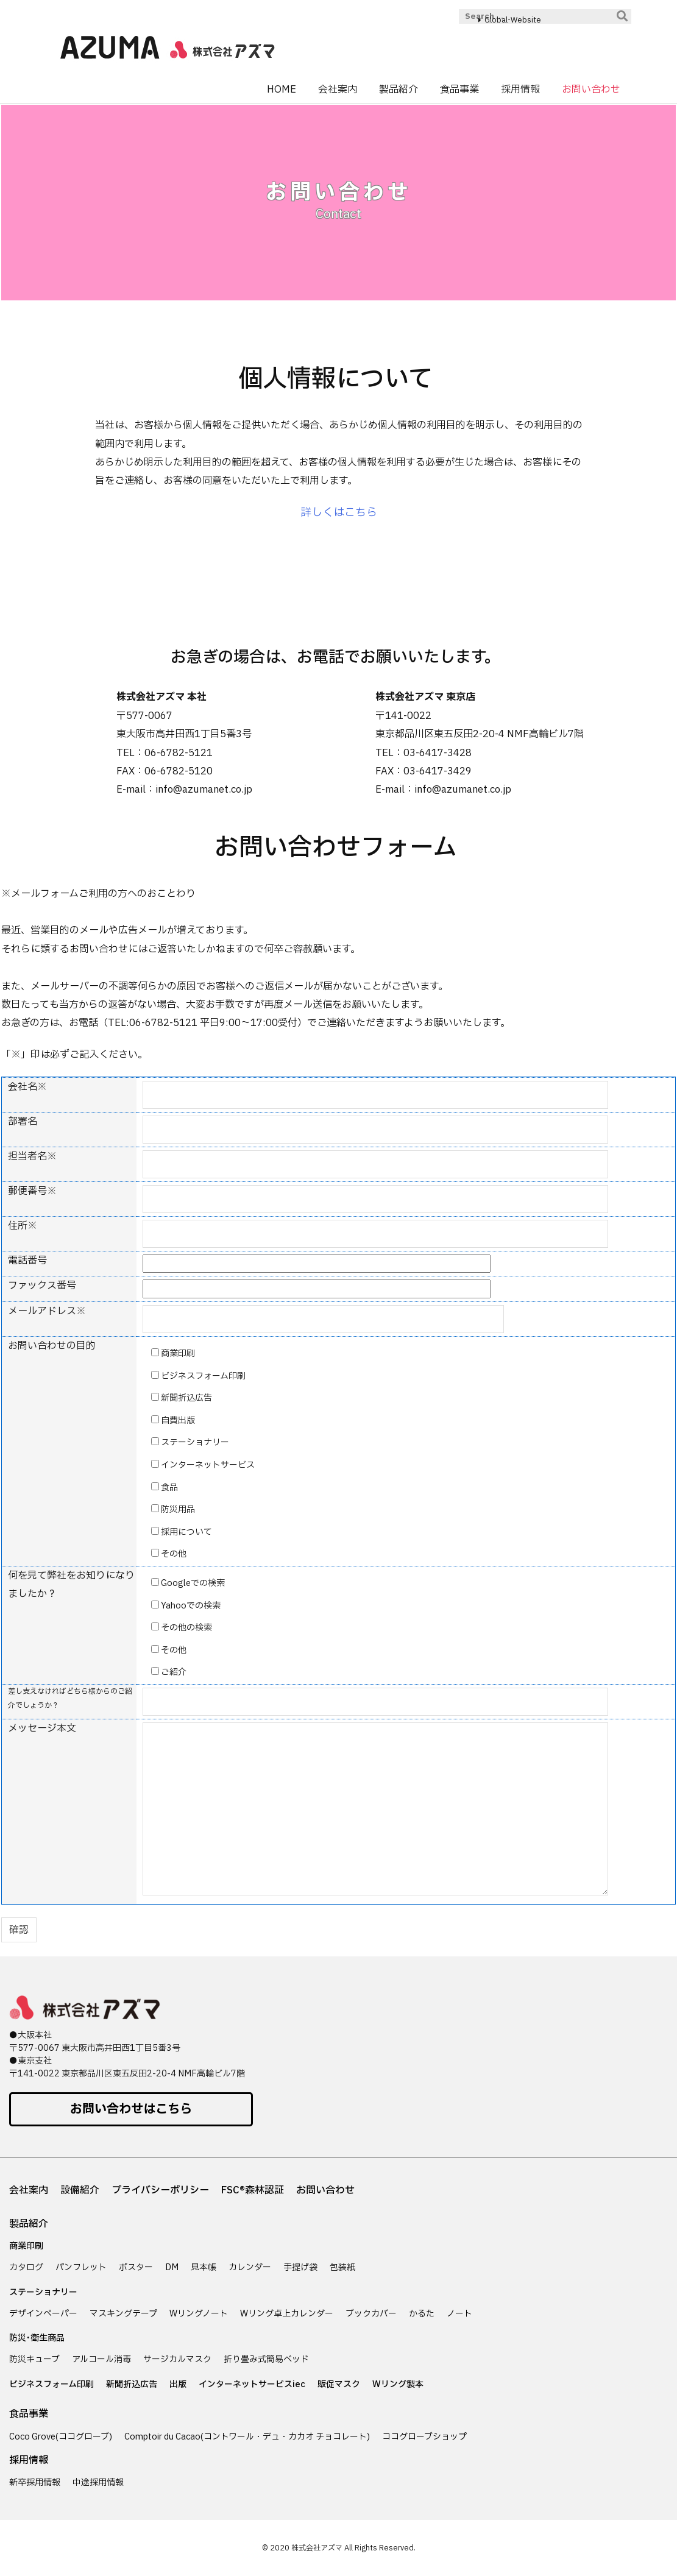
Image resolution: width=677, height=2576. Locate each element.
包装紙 (342, 2267)
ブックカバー (371, 2313)
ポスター (136, 2267)
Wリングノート (198, 2313)
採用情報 (28, 2460)
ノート (459, 2313)
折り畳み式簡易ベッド (266, 2359)
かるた (421, 2313)
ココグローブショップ (424, 2436)
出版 (177, 2384)
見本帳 (203, 2267)
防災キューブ (34, 2359)
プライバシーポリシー (160, 2190)
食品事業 (28, 2414)
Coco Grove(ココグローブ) (60, 2436)
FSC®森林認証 (252, 2190)
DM (172, 2267)
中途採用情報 (98, 2482)
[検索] (622, 16)
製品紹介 (28, 2224)
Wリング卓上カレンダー (286, 2313)
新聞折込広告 (131, 2384)
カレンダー (250, 2267)
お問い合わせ (325, 2190)
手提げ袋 (300, 2267)
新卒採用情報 (34, 2482)
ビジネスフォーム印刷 (51, 2384)
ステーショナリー (43, 2292)
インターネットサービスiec (252, 2384)
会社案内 (28, 2190)
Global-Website (512, 20)
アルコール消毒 (101, 2359)
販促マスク (338, 2384)
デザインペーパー (43, 2313)
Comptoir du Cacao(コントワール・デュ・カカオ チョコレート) (247, 2436)
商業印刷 (26, 2246)
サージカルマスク (177, 2359)
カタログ (26, 2267)
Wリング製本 (398, 2384)
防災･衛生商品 (37, 2338)
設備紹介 (79, 2190)
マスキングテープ (123, 2313)
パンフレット (81, 2267)
